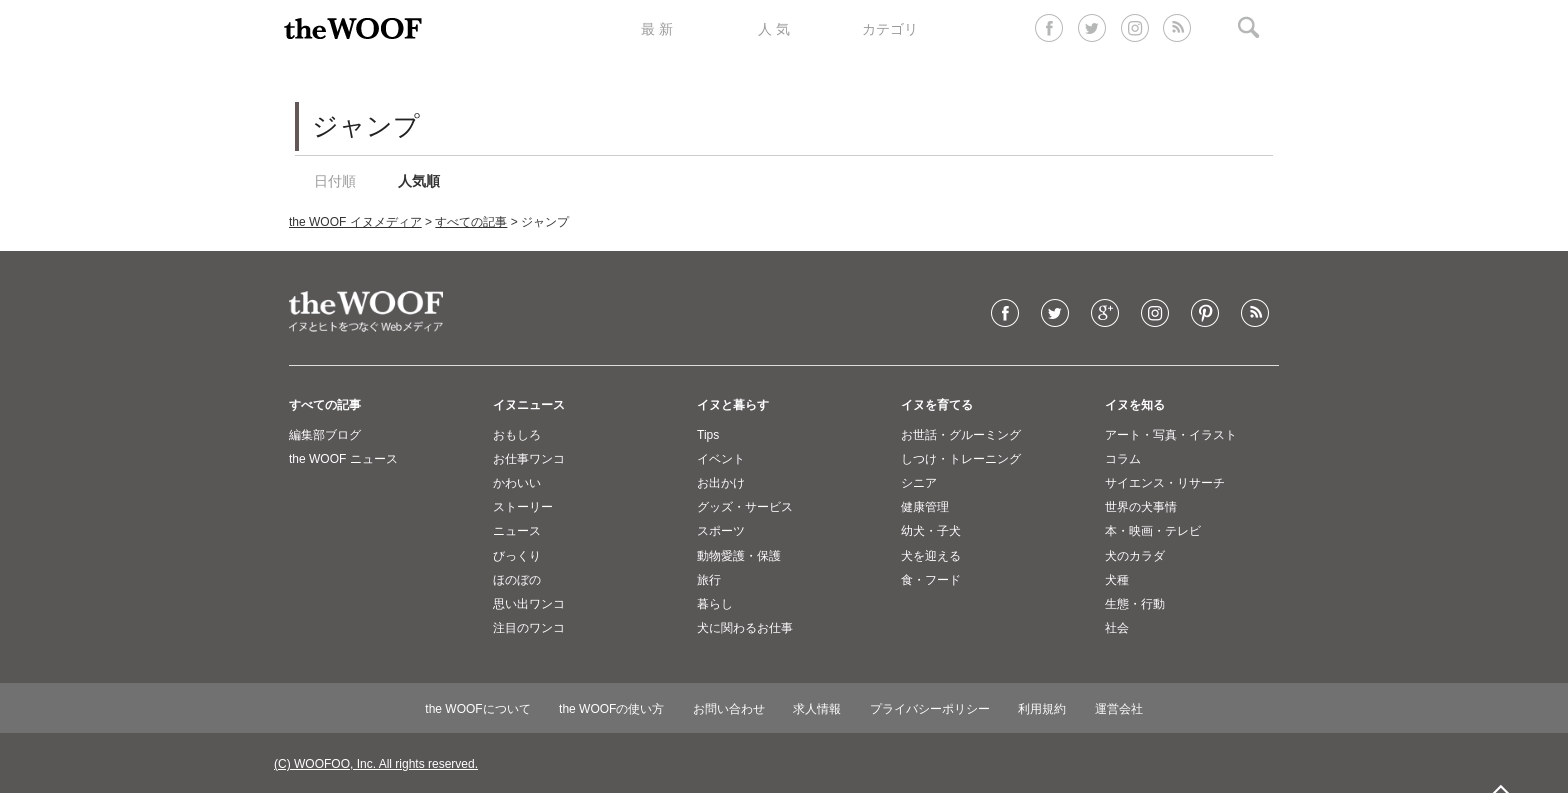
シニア (919, 483)
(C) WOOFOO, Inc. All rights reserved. (376, 764)
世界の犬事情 (1141, 507)
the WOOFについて (477, 709)
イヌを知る (1135, 405)
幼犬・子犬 (931, 531)
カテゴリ (890, 29)
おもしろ (517, 435)
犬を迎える (931, 556)
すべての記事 (471, 222)
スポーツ (721, 531)
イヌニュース (529, 405)
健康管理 (925, 507)
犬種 (1117, 580)
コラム (1123, 459)
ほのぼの (517, 580)
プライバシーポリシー (930, 709)
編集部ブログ (325, 435)
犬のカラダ (1135, 556)
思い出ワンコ (529, 604)
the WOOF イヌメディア (355, 222)
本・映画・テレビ (1153, 531)
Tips (708, 435)
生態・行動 (1135, 604)
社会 (1117, 628)
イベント (721, 459)
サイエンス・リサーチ (1165, 483)
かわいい (517, 483)
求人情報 (817, 709)
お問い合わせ (729, 709)
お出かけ (721, 483)
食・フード (931, 580)
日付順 (335, 181)
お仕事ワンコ (529, 459)
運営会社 (1119, 709)
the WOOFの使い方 (611, 709)
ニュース (517, 531)
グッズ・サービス (745, 507)
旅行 (709, 580)
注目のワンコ (529, 628)
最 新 (657, 29)
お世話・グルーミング (961, 435)
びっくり (517, 556)
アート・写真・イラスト (1171, 435)
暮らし (715, 604)
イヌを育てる (937, 405)
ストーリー (523, 507)
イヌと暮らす (733, 405)
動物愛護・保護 (739, 556)
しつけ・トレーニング (961, 459)
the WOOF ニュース (343, 459)
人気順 (419, 181)
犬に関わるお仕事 (745, 628)
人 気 (774, 29)
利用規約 (1042, 709)
